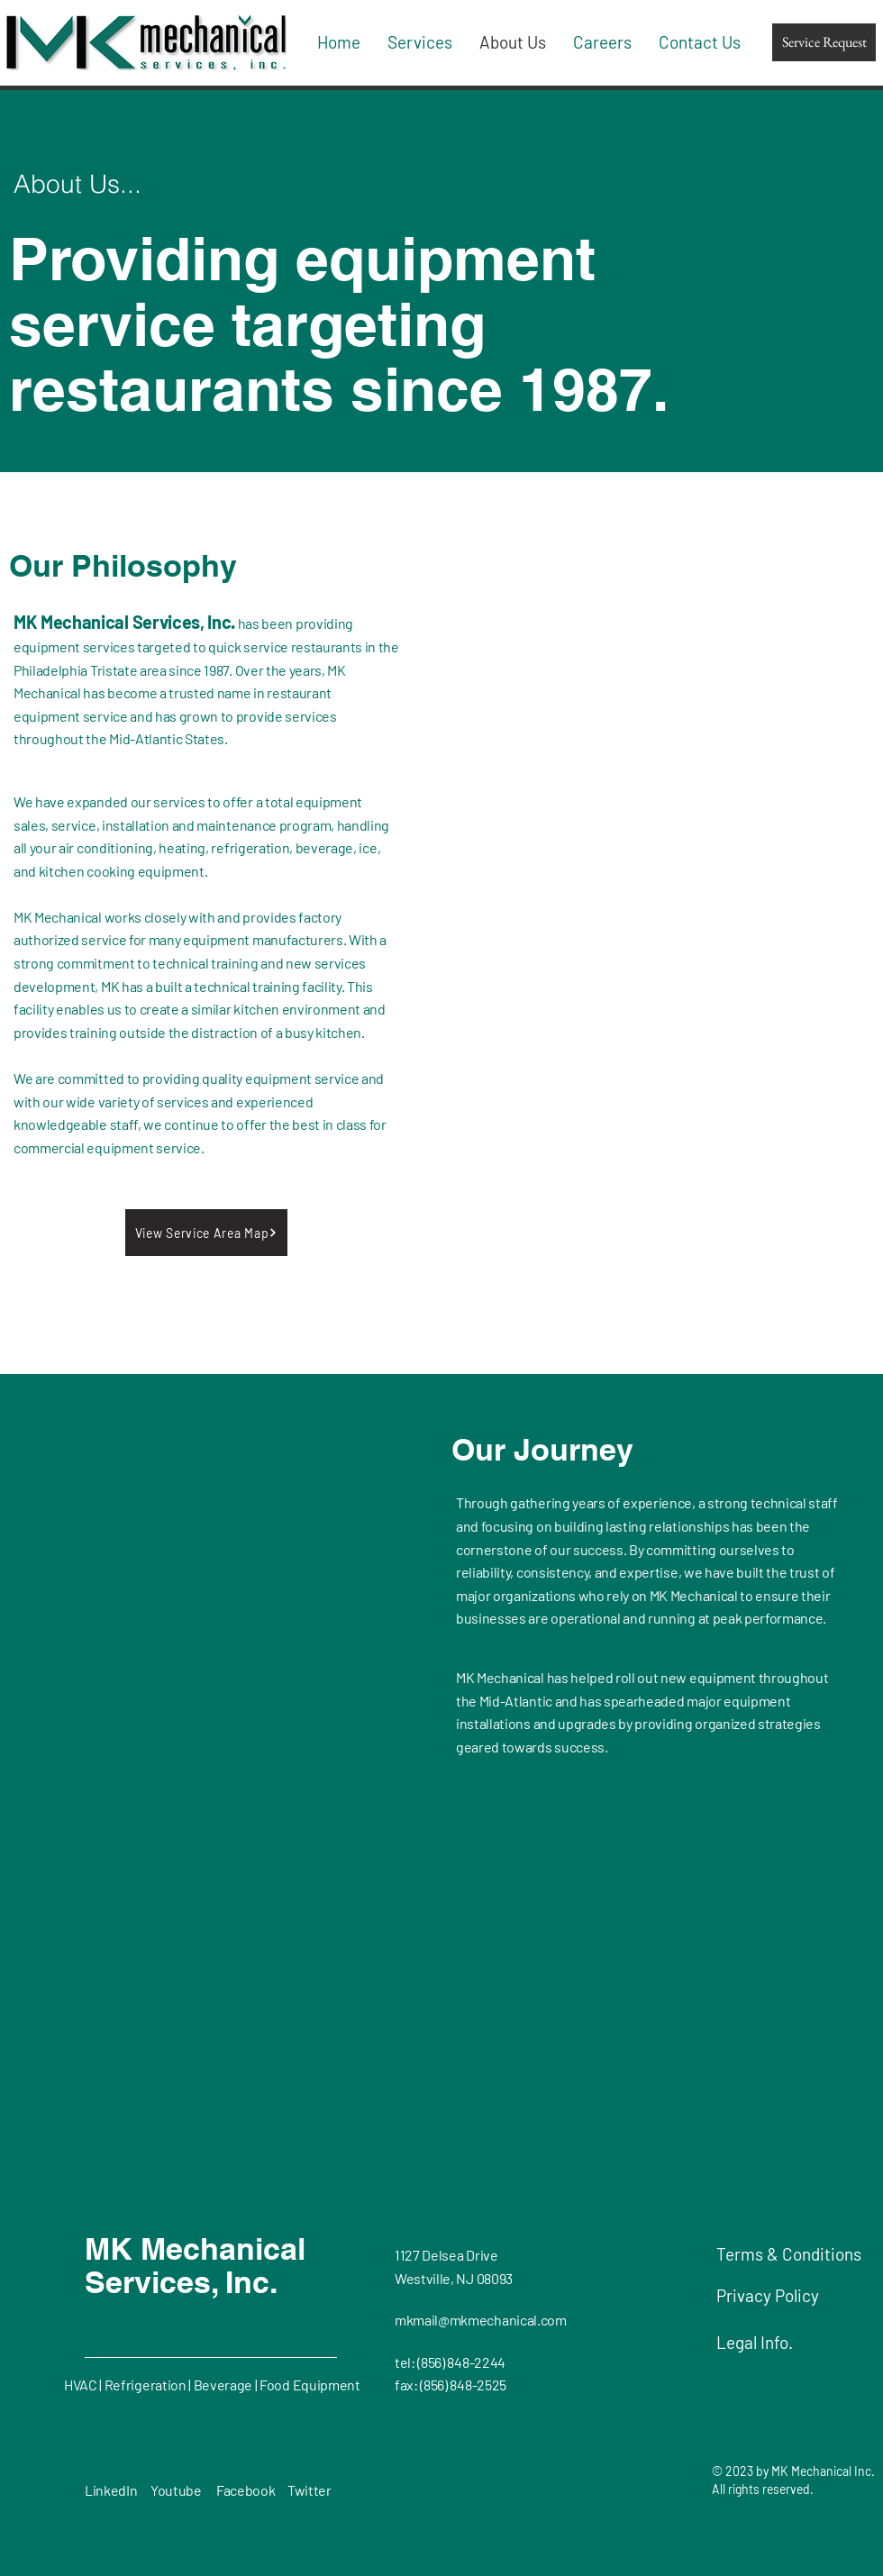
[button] (206, 1232)
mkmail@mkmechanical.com (481, 2319)
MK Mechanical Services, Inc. (195, 2265)
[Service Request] (824, 42)
